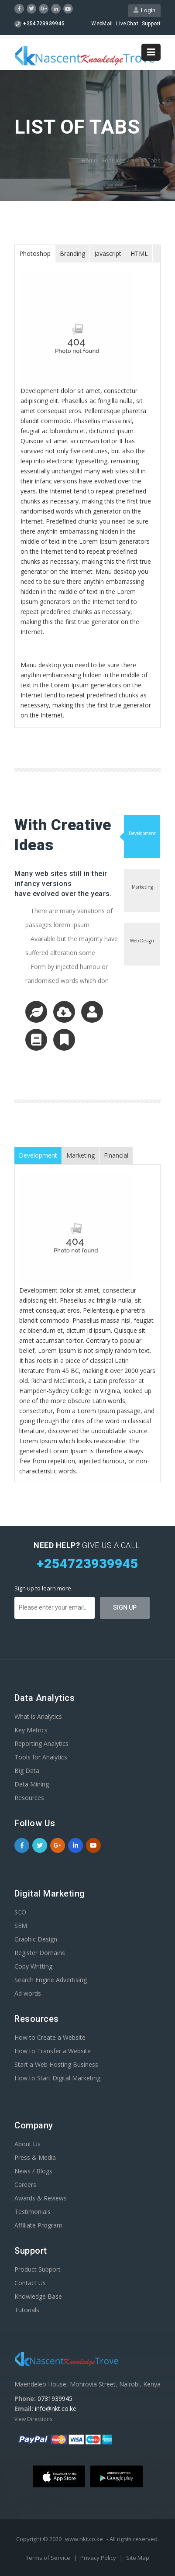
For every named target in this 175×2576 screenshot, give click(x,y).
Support (151, 24)
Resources (29, 1797)
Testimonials (32, 2211)
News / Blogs (33, 2171)
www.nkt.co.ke (84, 2539)
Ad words (27, 1993)
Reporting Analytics (41, 1743)
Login (144, 10)
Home (89, 160)
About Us (27, 2144)
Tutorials (26, 2310)
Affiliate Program (38, 2225)
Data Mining (31, 1784)
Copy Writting (33, 1966)
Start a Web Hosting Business (56, 2064)
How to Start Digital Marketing (57, 2078)
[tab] (35, 253)
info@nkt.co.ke (55, 2408)
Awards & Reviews (40, 2198)
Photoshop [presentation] (35, 253)
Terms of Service (49, 2558)
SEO (20, 1912)
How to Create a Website (50, 2037)
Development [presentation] (142, 833)
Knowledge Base (38, 2296)
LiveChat (127, 24)
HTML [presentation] (139, 253)
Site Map (137, 2558)
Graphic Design (35, 1939)
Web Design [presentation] (142, 941)
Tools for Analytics (40, 1757)
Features (114, 160)
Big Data (26, 1770)
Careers (25, 2184)
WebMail (102, 24)
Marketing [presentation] (142, 887)
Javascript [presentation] (107, 253)
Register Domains (39, 1952)
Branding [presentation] (72, 253)
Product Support (37, 2269)
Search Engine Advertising (50, 1980)
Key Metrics (31, 1730)
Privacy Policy (98, 2558)
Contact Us (30, 2283)
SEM (20, 1925)
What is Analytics (38, 1716)
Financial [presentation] (116, 1155)
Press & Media (35, 2157)
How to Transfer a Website (52, 2051)
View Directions (33, 2419)
